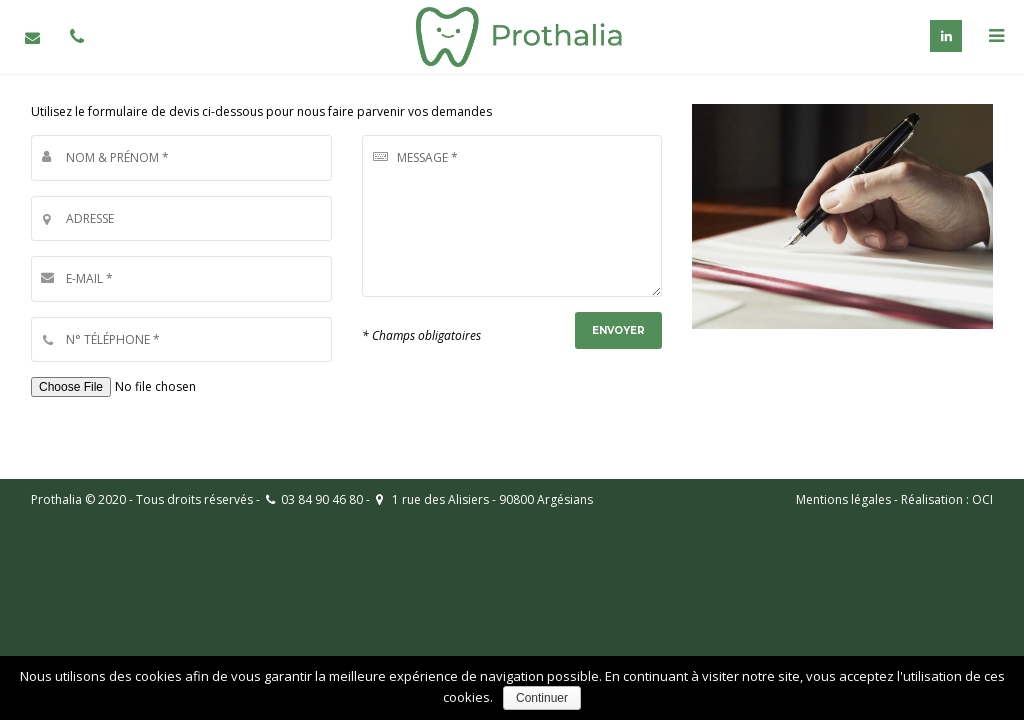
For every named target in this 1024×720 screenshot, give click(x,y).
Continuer (542, 698)
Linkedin (946, 36)
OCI (982, 499)
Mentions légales (843, 499)
